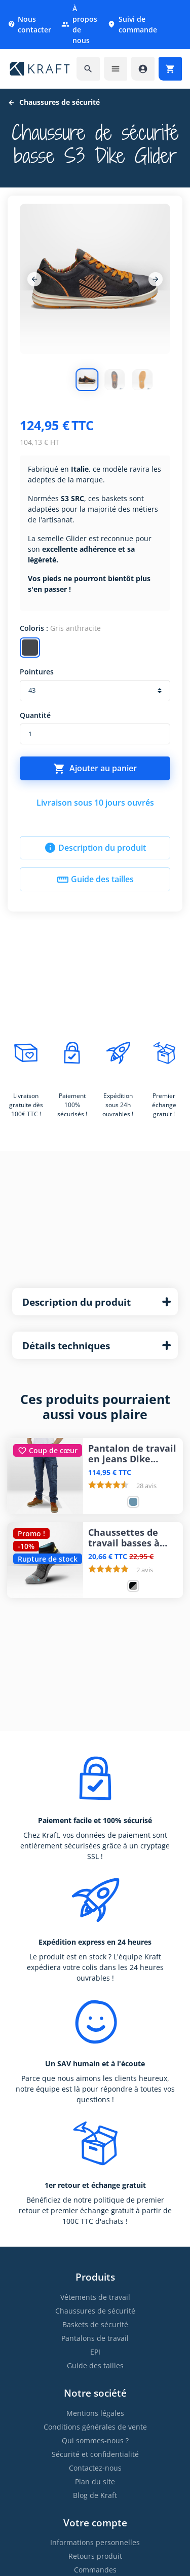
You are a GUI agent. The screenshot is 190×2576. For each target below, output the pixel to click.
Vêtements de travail (95, 2297)
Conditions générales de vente (95, 2427)
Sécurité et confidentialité (95, 2454)
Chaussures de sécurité (95, 2311)
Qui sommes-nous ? (95, 2440)
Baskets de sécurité (95, 2324)
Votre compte (95, 2522)
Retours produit (95, 2556)
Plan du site (95, 2481)
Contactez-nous (95, 2468)
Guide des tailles (95, 880)
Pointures (37, 671)
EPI (95, 2352)
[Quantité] (95, 734)
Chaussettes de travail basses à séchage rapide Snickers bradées (127, 1537)
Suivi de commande (132, 24)
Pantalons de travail (95, 2338)
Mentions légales (95, 2413)
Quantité (35, 715)
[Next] (155, 279)
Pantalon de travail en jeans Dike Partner (132, 1453)
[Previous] (34, 279)
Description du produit (95, 848)
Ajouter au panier (95, 769)
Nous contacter (29, 24)
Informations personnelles (95, 2542)
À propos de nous (79, 24)
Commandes (95, 2569)
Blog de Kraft (95, 2495)
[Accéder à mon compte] (143, 69)
